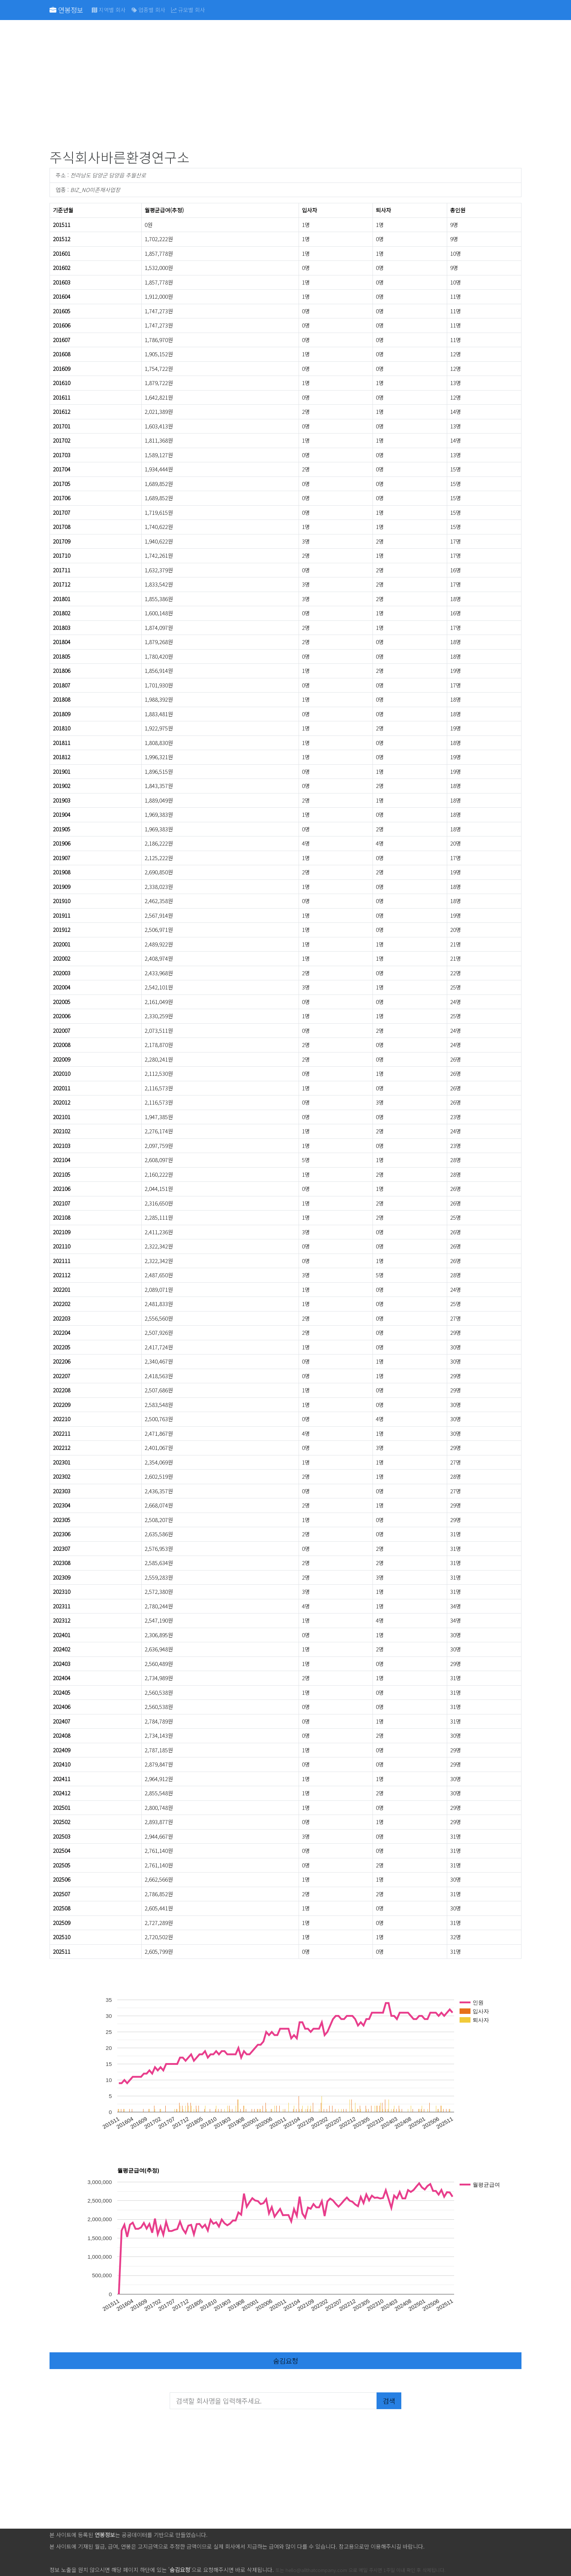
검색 (389, 2401)
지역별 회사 (109, 9)
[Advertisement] (268, 86)
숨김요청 (285, 2360)
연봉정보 (66, 10)
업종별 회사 (148, 9)
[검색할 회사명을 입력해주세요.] (273, 2400)
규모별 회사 (188, 9)
